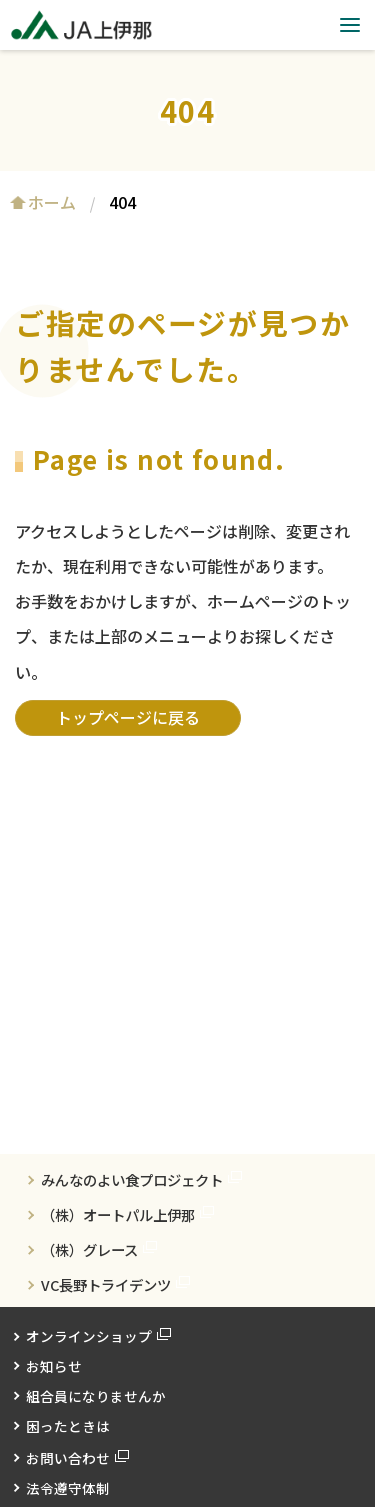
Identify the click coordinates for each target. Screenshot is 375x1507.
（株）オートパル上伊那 (118, 1214)
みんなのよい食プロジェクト (132, 1179)
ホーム (52, 202)
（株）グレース (89, 1249)
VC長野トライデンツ (106, 1284)
